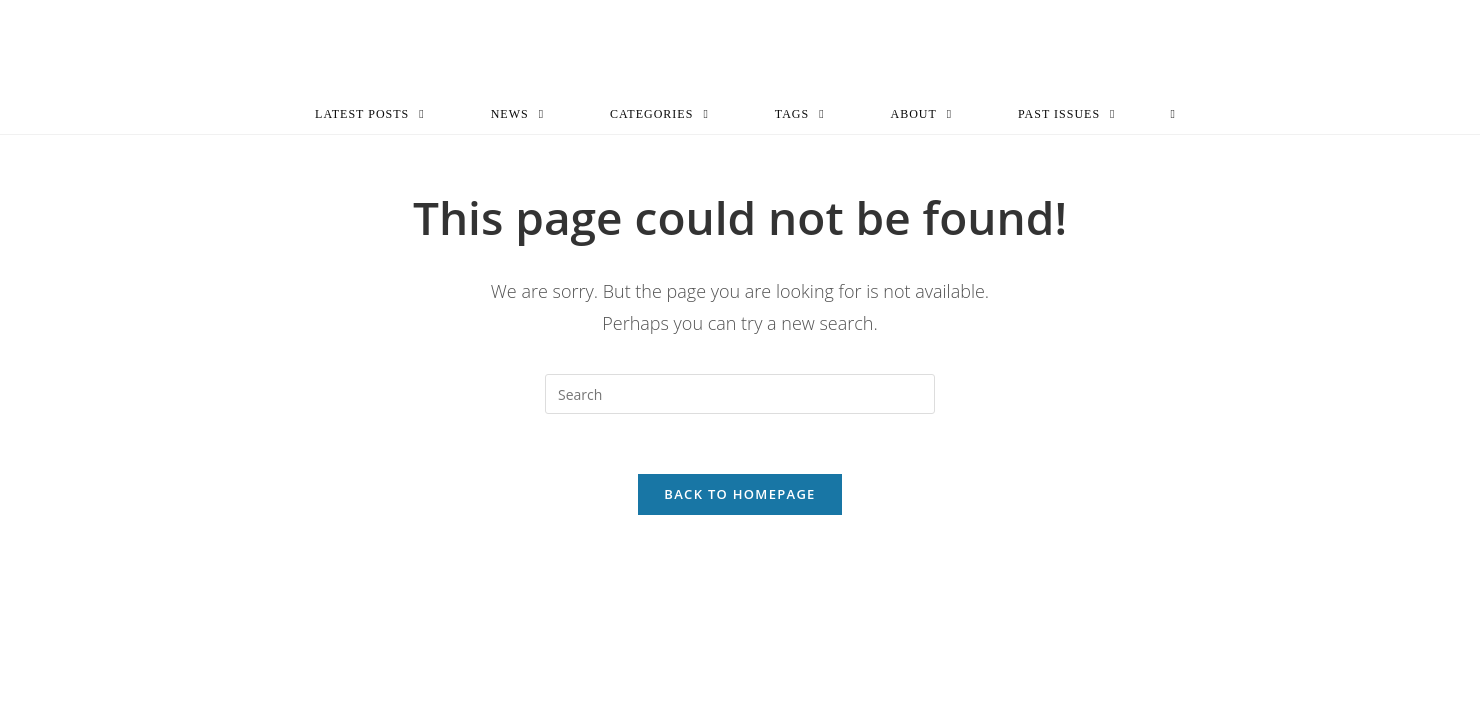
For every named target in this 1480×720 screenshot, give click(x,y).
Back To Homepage (739, 494)
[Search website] (1172, 114)
